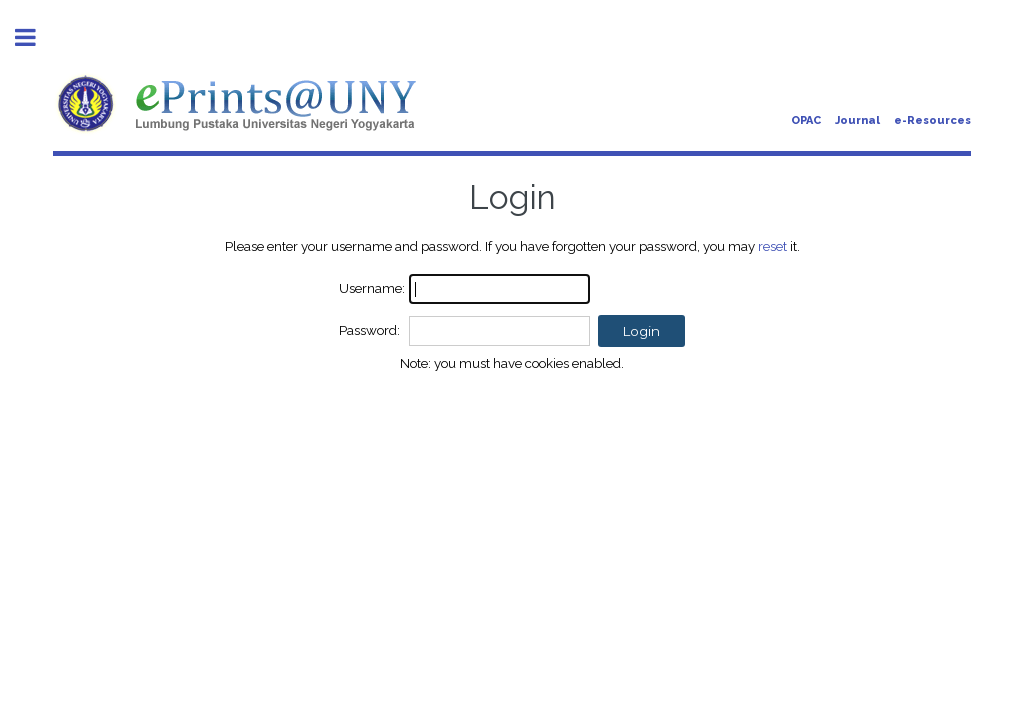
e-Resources (932, 120)
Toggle (36, 37)
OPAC (806, 120)
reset (772, 246)
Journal (857, 120)
